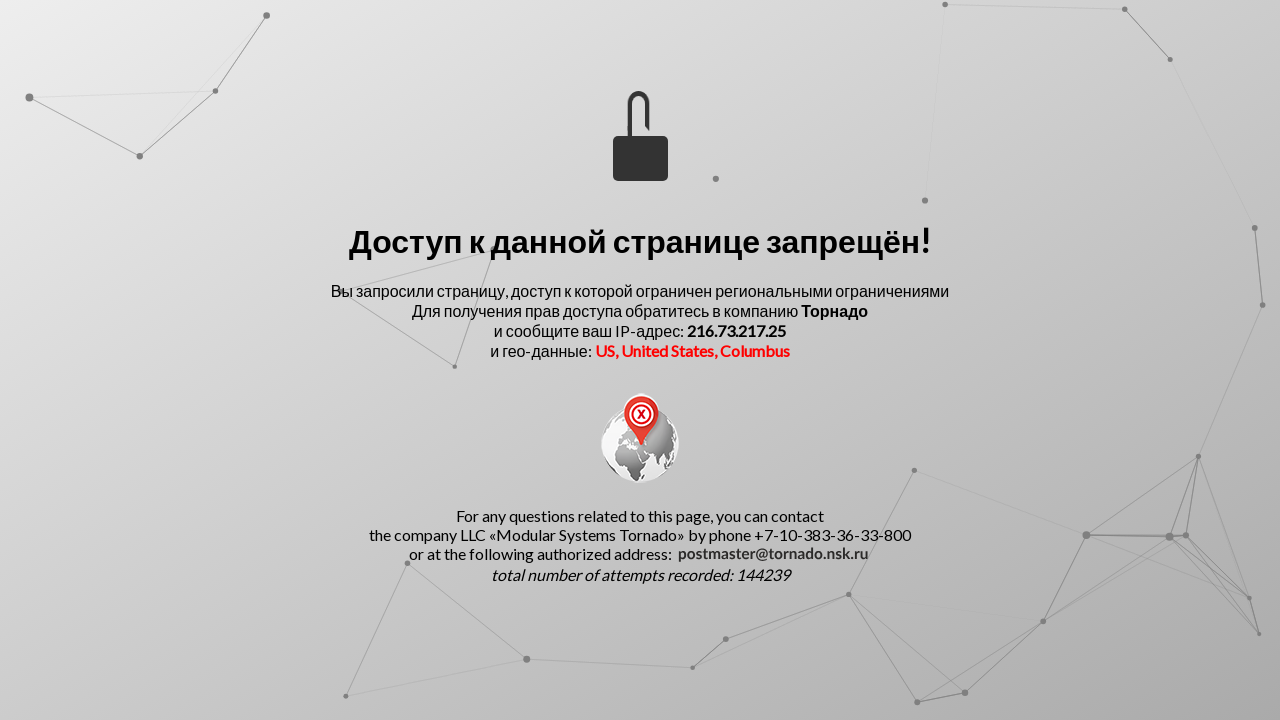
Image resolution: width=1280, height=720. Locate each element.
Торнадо (834, 310)
